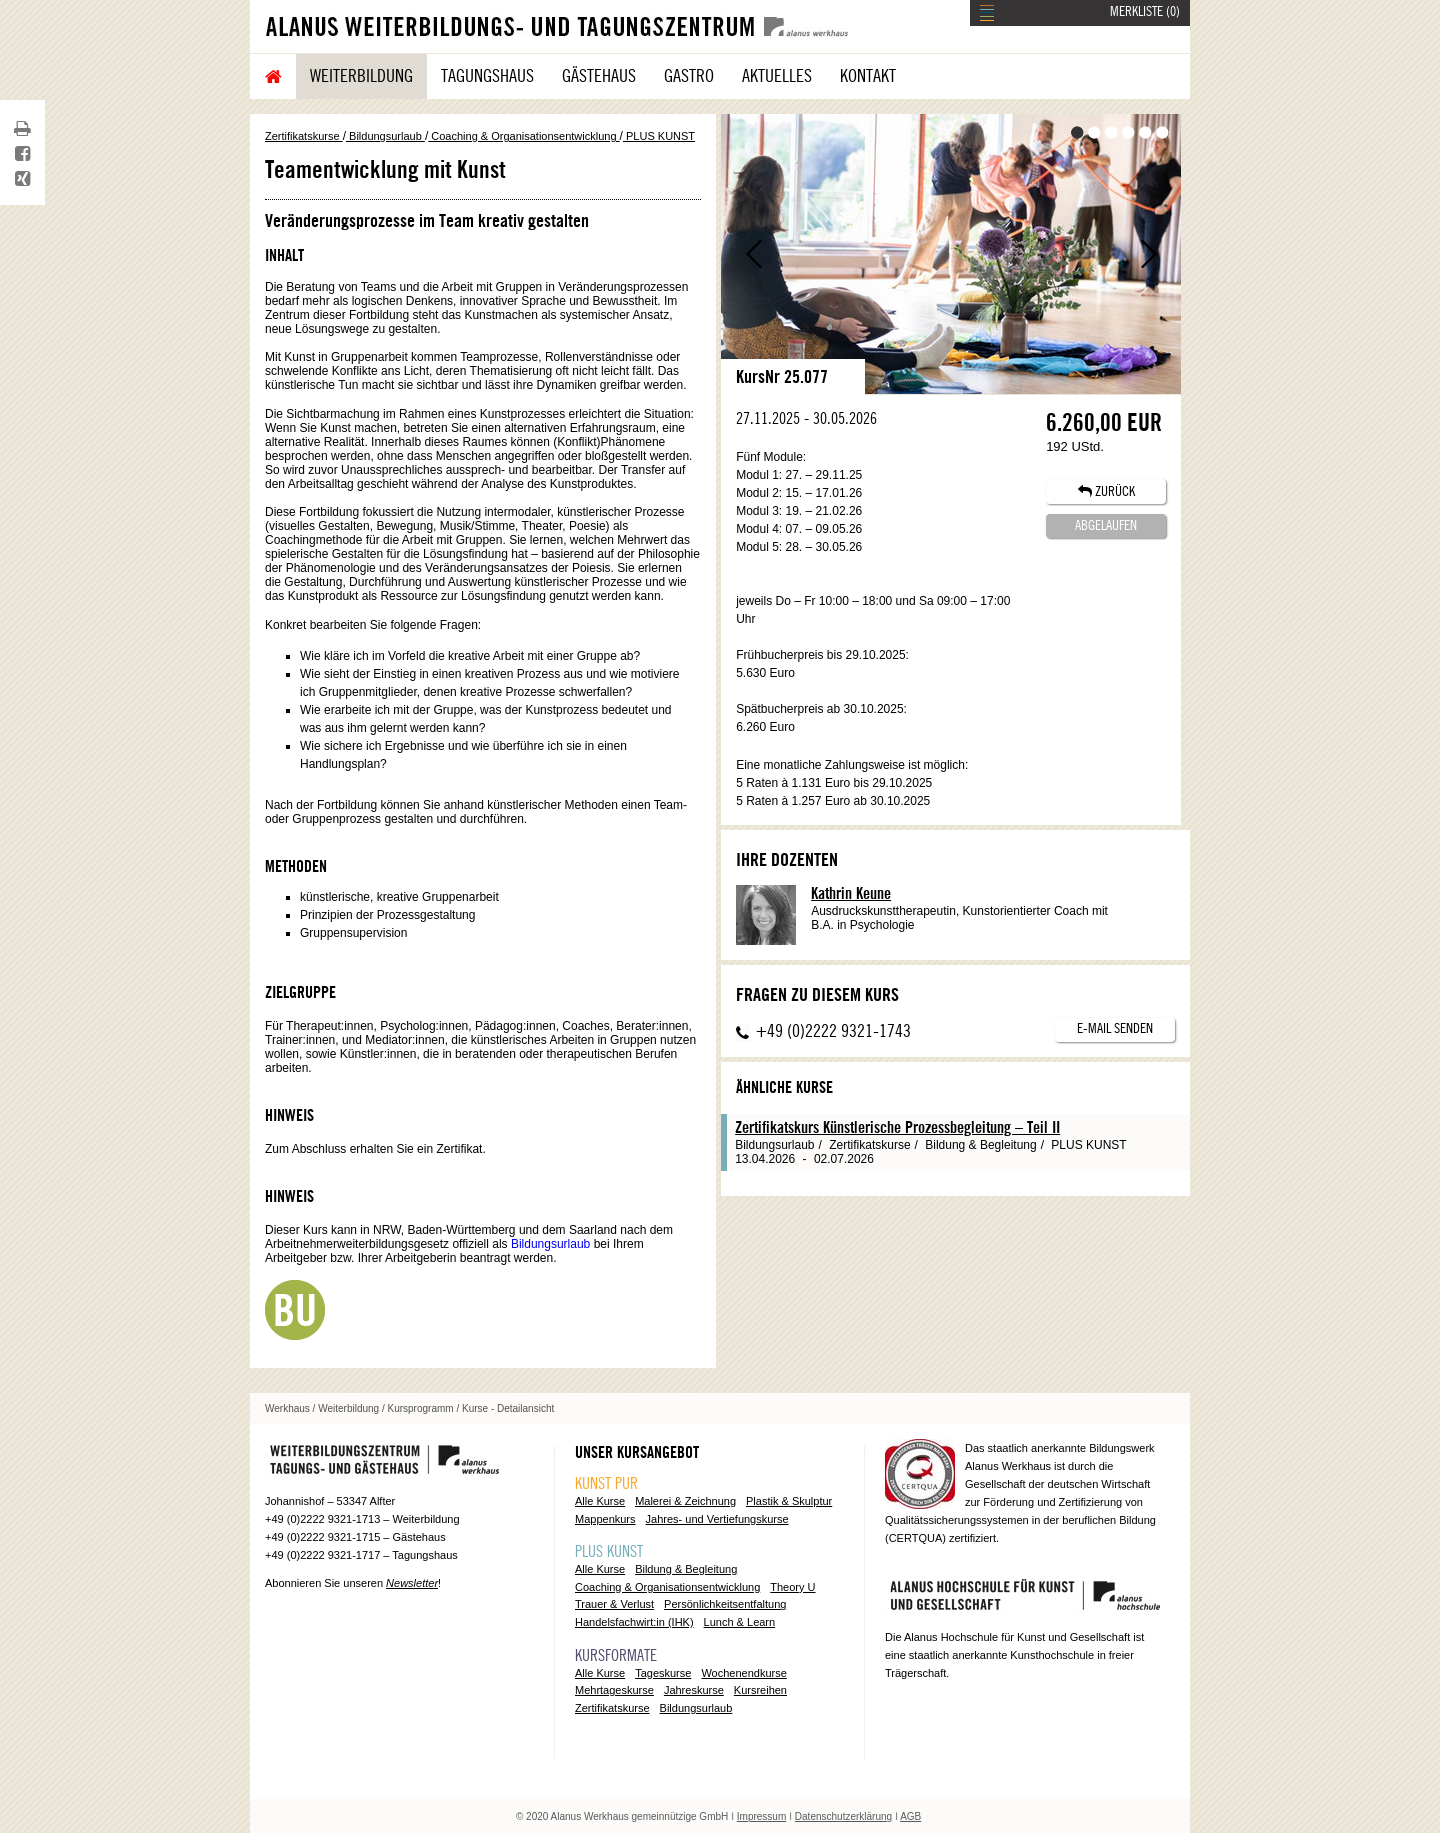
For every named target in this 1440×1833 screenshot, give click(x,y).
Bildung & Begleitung (686, 1569)
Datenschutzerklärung (843, 1816)
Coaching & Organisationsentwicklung (523, 136)
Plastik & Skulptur (789, 1501)
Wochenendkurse (743, 1673)
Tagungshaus (487, 76)
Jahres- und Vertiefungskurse (717, 1519)
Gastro (689, 76)
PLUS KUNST (659, 136)
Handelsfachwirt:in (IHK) (634, 1622)
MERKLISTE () (1145, 12)
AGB (910, 1816)
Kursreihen (760, 1690)
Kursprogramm (421, 1408)
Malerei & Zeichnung (685, 1501)
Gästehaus (599, 76)
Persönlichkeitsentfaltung (725, 1604)
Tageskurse (663, 1673)
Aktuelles (777, 76)
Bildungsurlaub (385, 136)
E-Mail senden (1115, 1029)
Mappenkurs (605, 1519)
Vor (1148, 254)
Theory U (792, 1587)
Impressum (761, 1816)
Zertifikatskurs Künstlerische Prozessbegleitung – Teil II (897, 1128)
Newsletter (412, 1583)
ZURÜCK (1106, 491)
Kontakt (868, 76)
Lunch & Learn (740, 1622)
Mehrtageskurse (614, 1690)
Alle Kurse (600, 1501)
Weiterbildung (361, 76)
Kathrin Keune (851, 894)
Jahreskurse (694, 1690)
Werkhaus (287, 1408)
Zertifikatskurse (304, 136)
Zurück (753, 254)
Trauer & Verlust (614, 1604)
